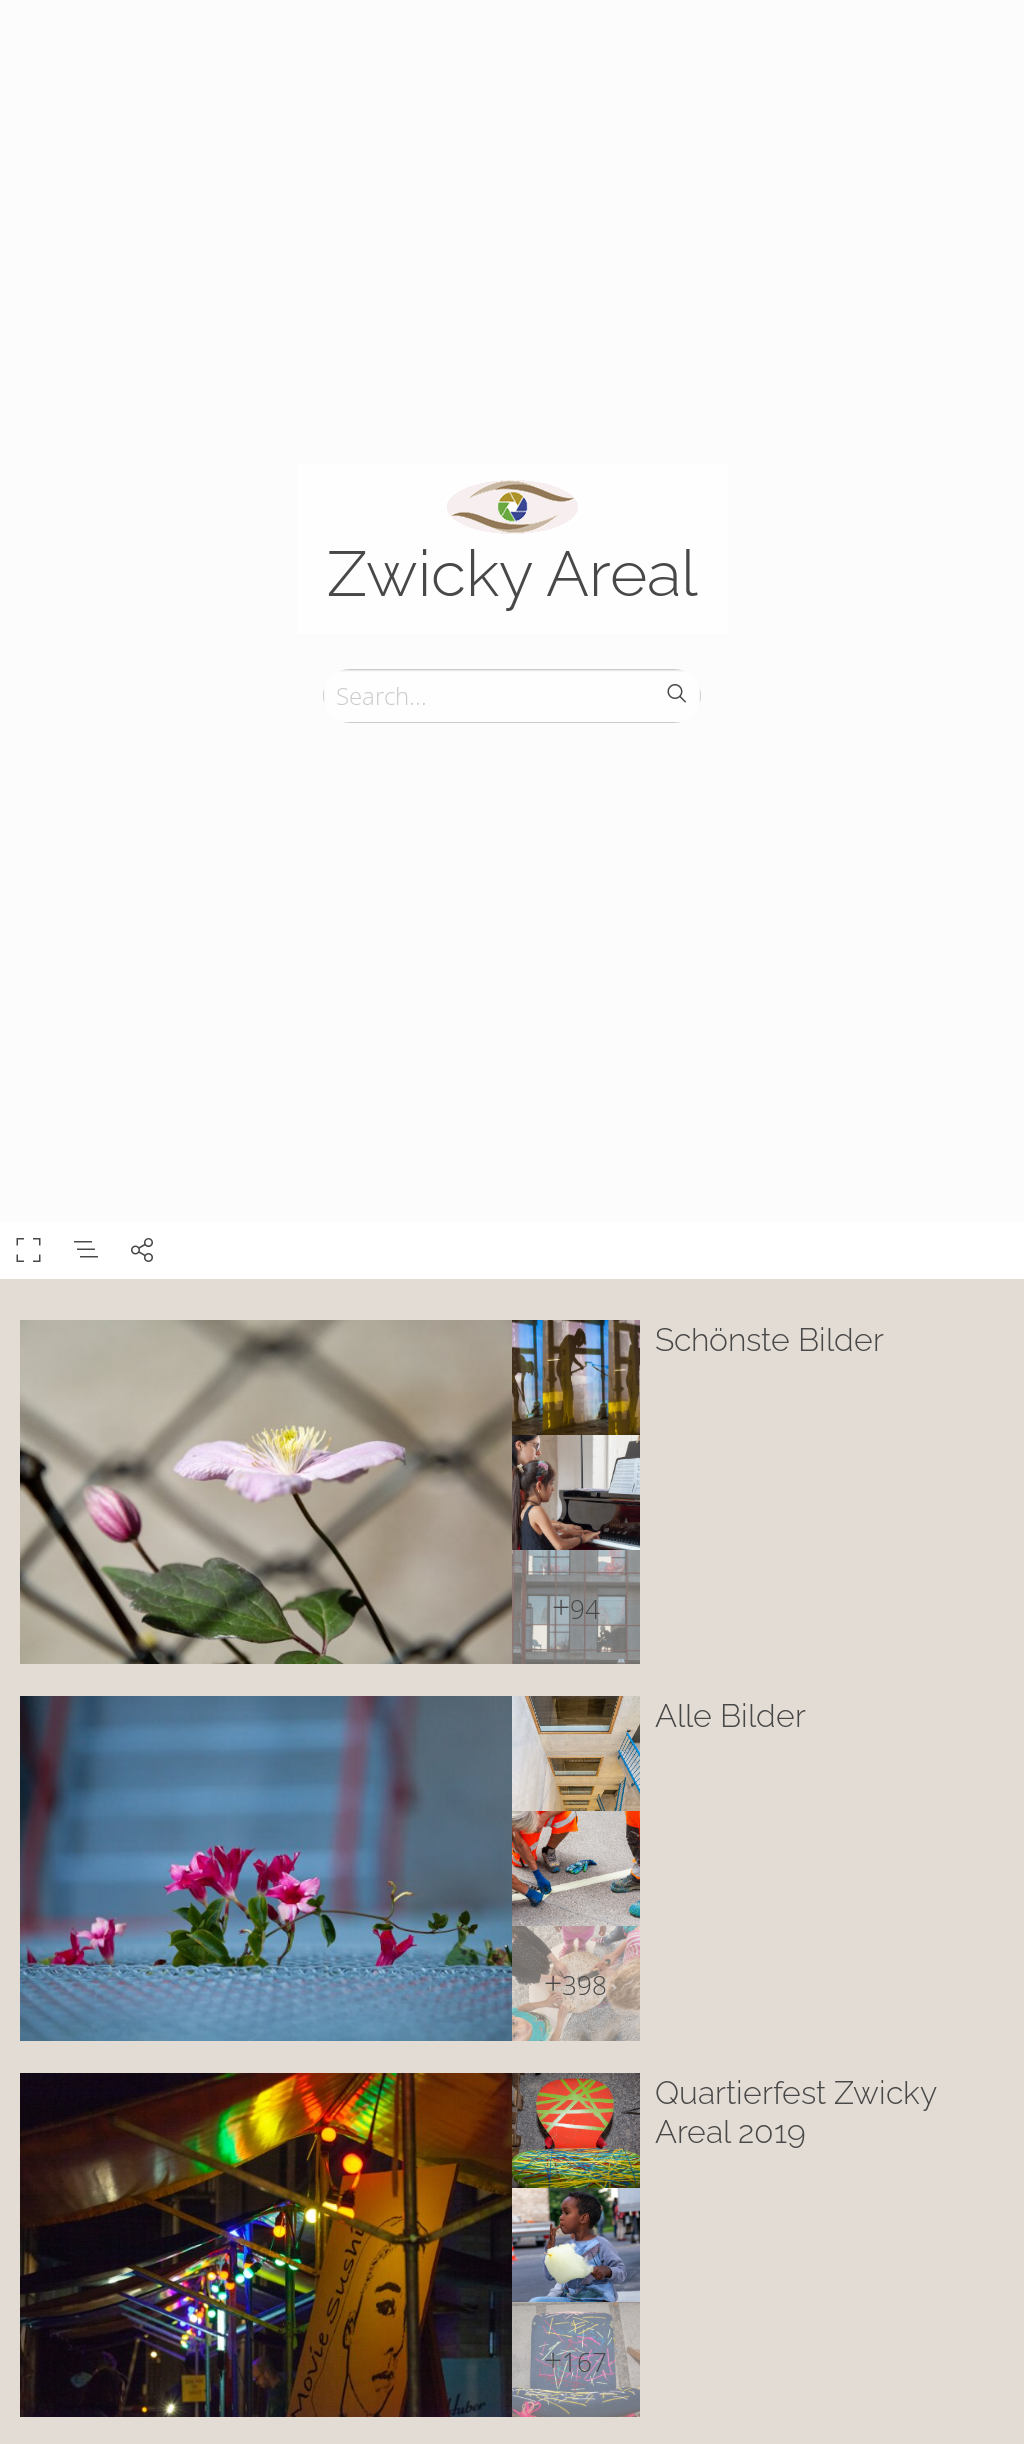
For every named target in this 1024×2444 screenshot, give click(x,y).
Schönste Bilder (769, 1339)
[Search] (512, 696)
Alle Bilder (730, 1715)
